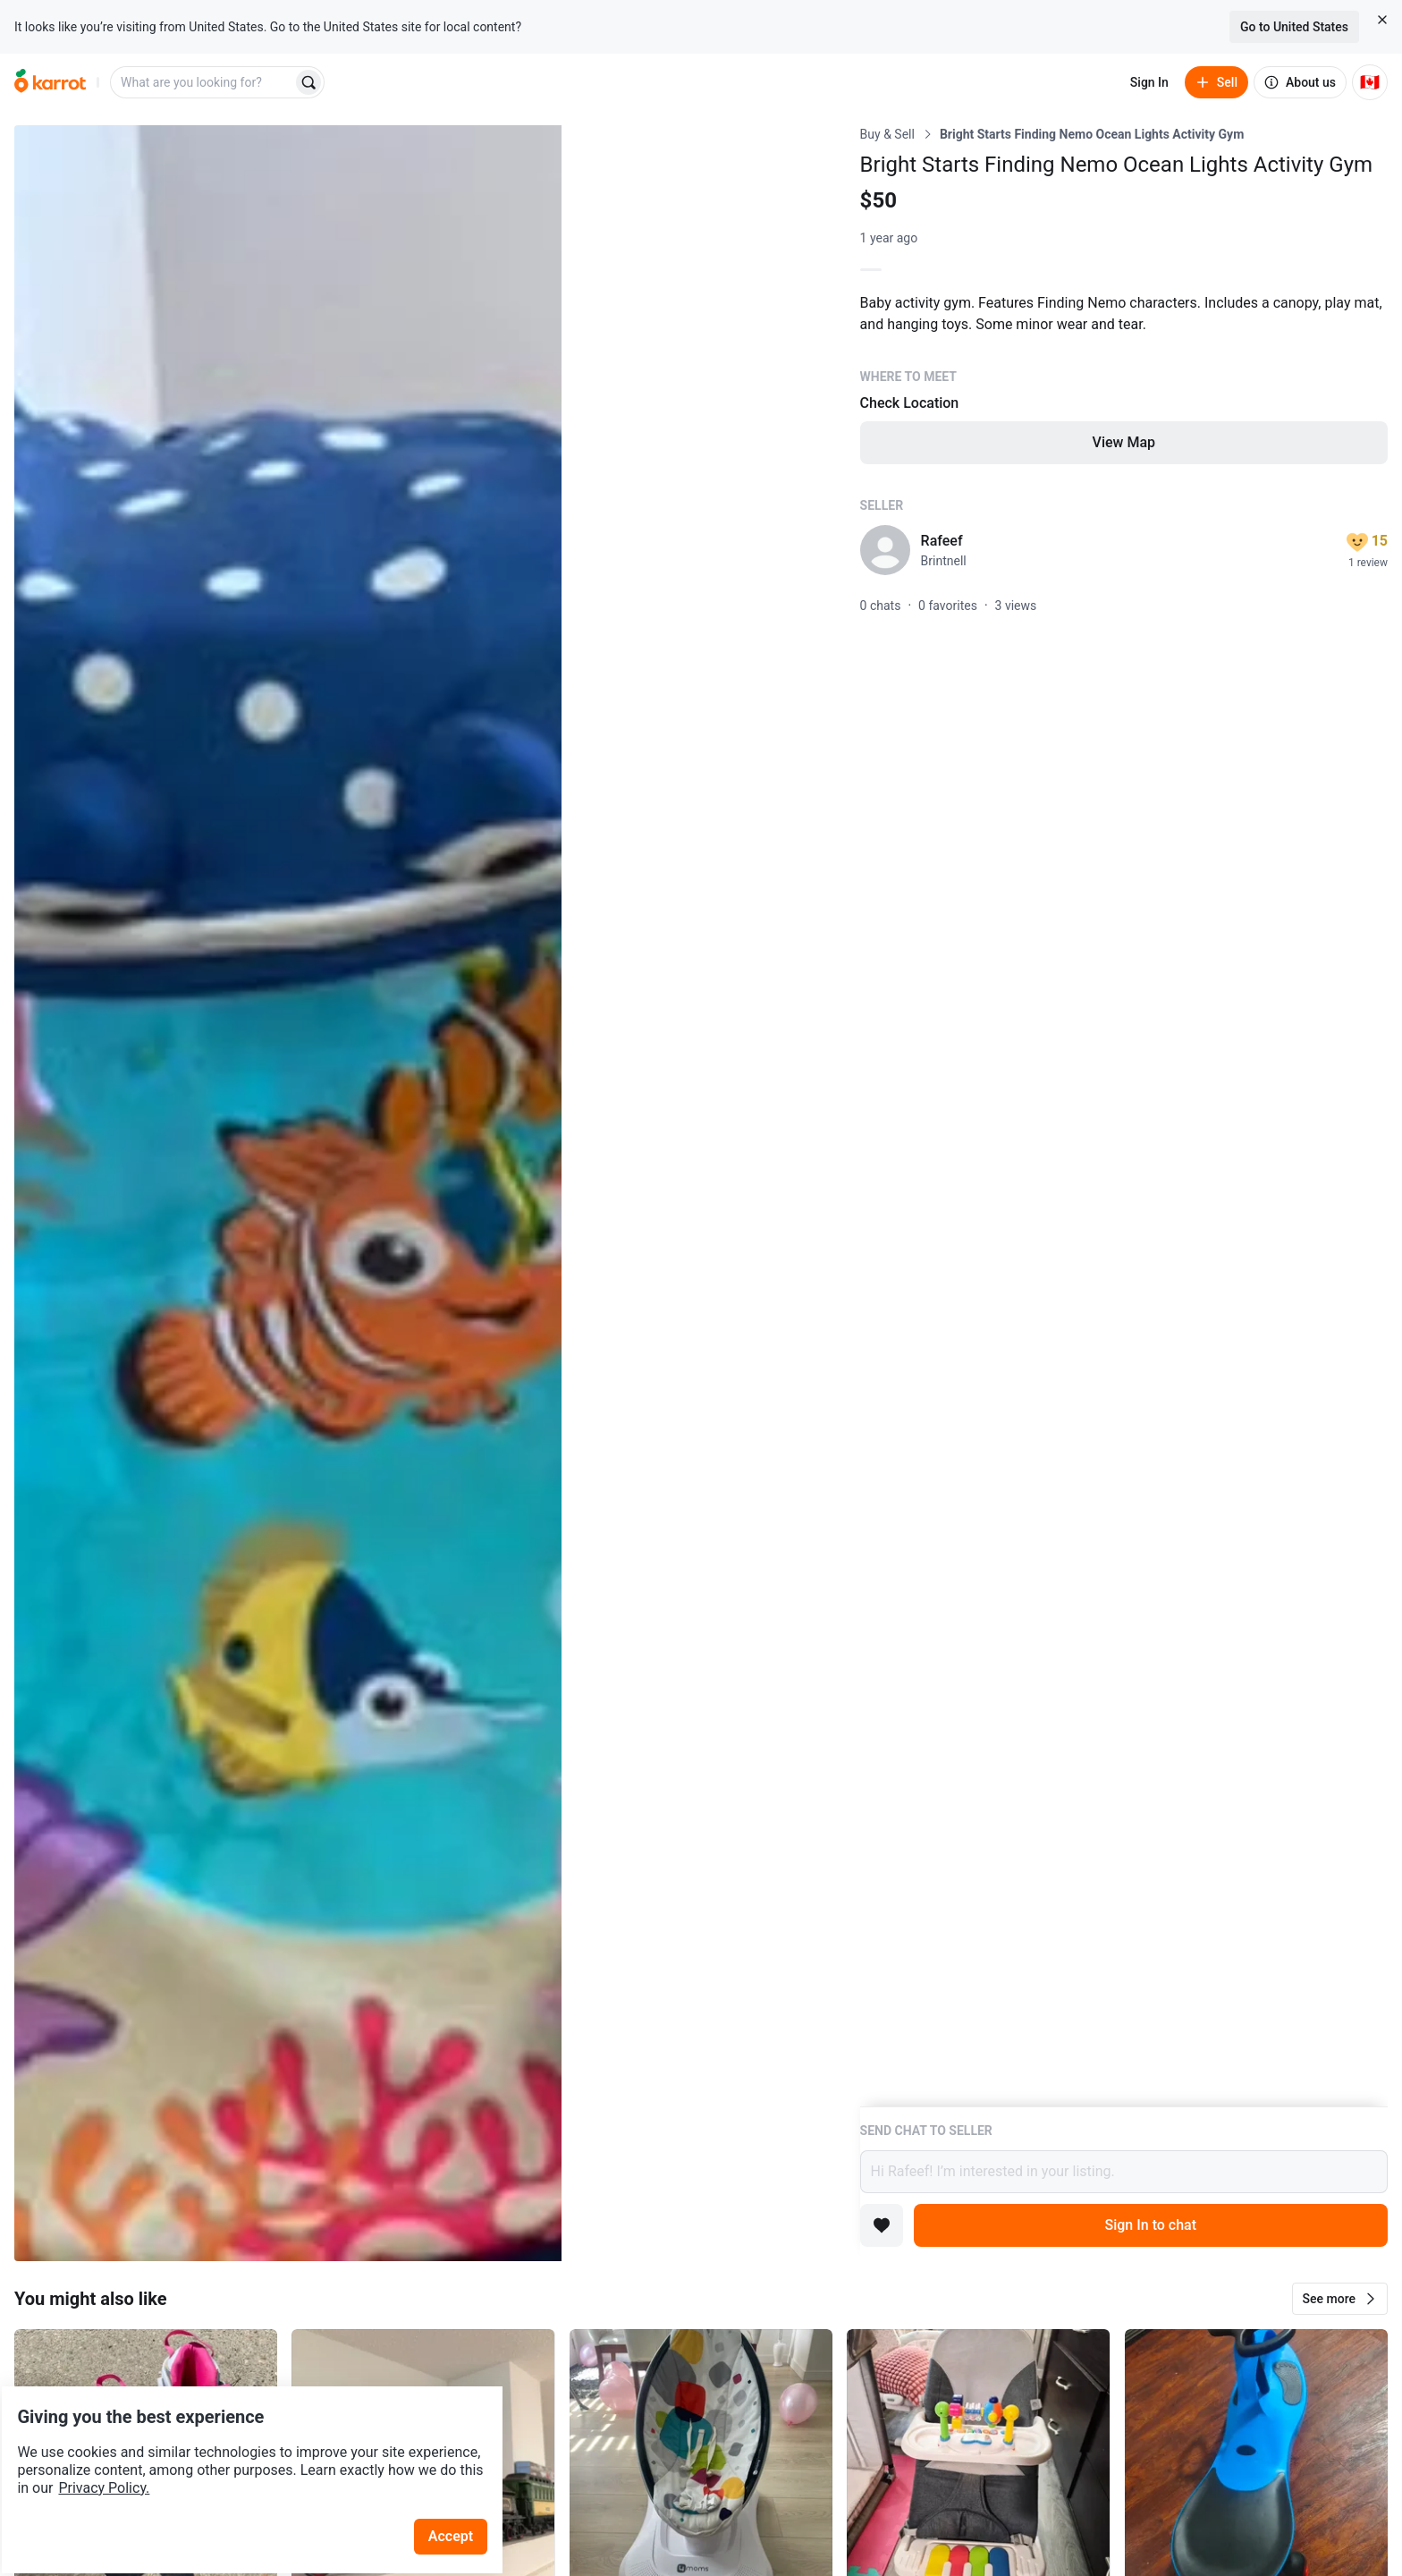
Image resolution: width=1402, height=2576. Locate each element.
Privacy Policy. (243, 2437)
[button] (1340, 2299)
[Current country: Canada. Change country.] (1370, 82)
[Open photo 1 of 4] (288, 1193)
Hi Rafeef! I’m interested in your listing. (1124, 2171)
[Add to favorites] (881, 2225)
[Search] (308, 82)
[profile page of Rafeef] (885, 550)
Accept (464, 2486)
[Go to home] (50, 82)
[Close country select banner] (1382, 19)
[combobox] (203, 82)
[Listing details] (1124, 1115)
